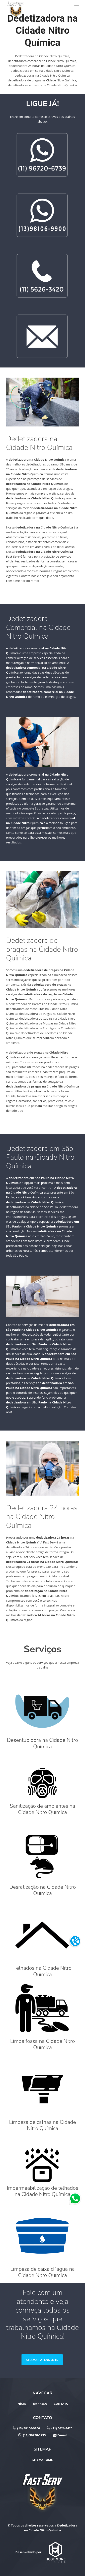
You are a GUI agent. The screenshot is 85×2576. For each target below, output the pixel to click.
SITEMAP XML (42, 2460)
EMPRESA (40, 2403)
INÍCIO (21, 2403)
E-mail (62, 2435)
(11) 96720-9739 (34, 2435)
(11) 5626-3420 (62, 2428)
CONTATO (61, 2403)
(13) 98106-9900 (28, 2428)
